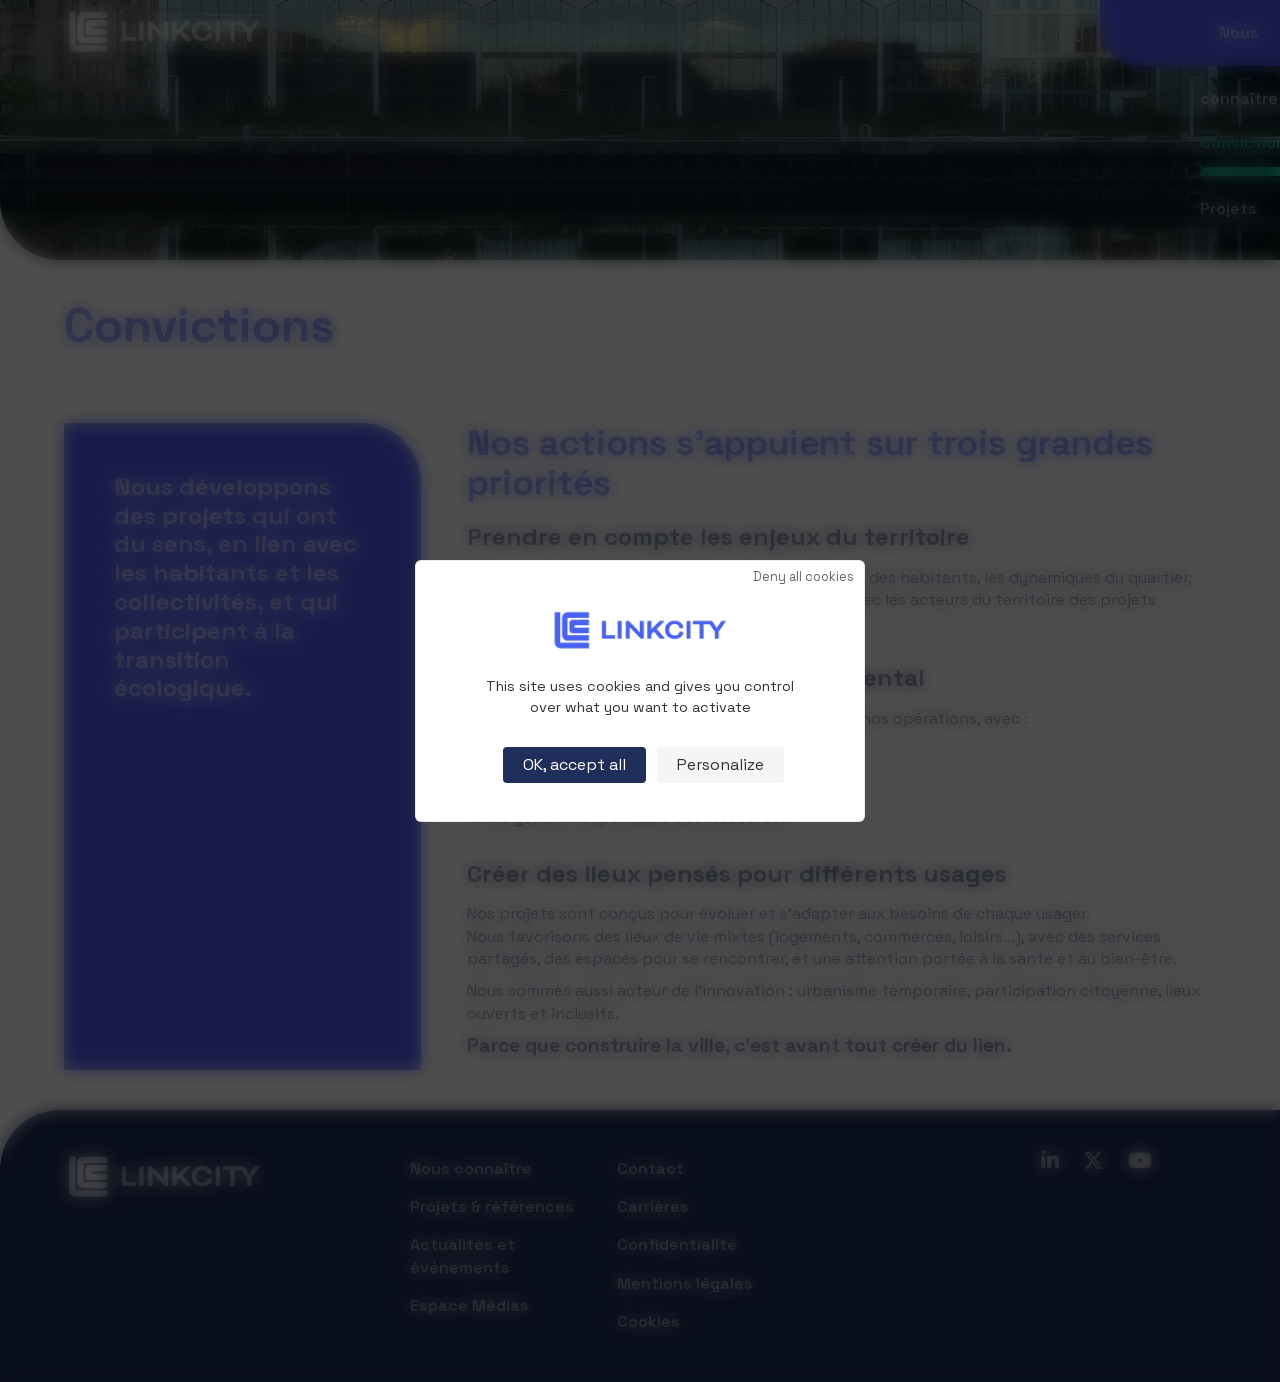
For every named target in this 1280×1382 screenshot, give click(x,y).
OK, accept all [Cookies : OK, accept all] (574, 764)
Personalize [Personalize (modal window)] (720, 764)
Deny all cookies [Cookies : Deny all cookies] (803, 577)
